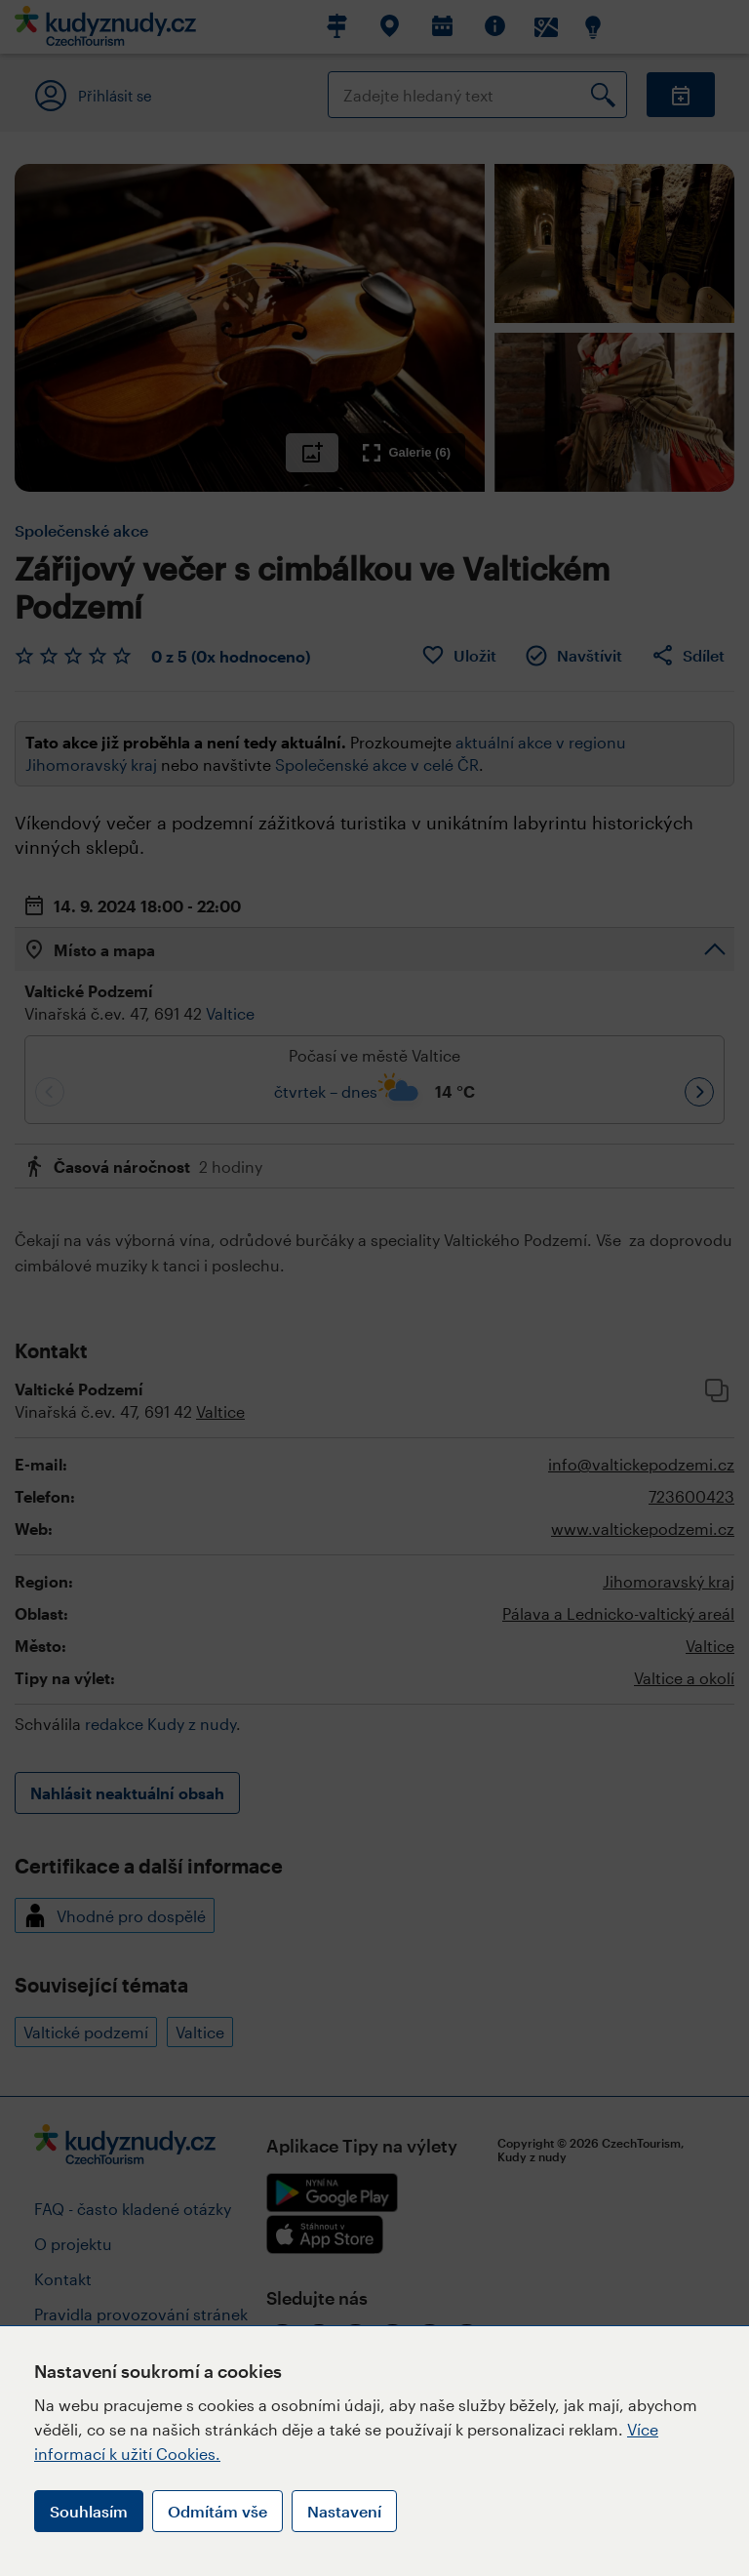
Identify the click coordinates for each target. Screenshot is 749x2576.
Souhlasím (89, 2511)
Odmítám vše (217, 2511)
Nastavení (344, 2511)
